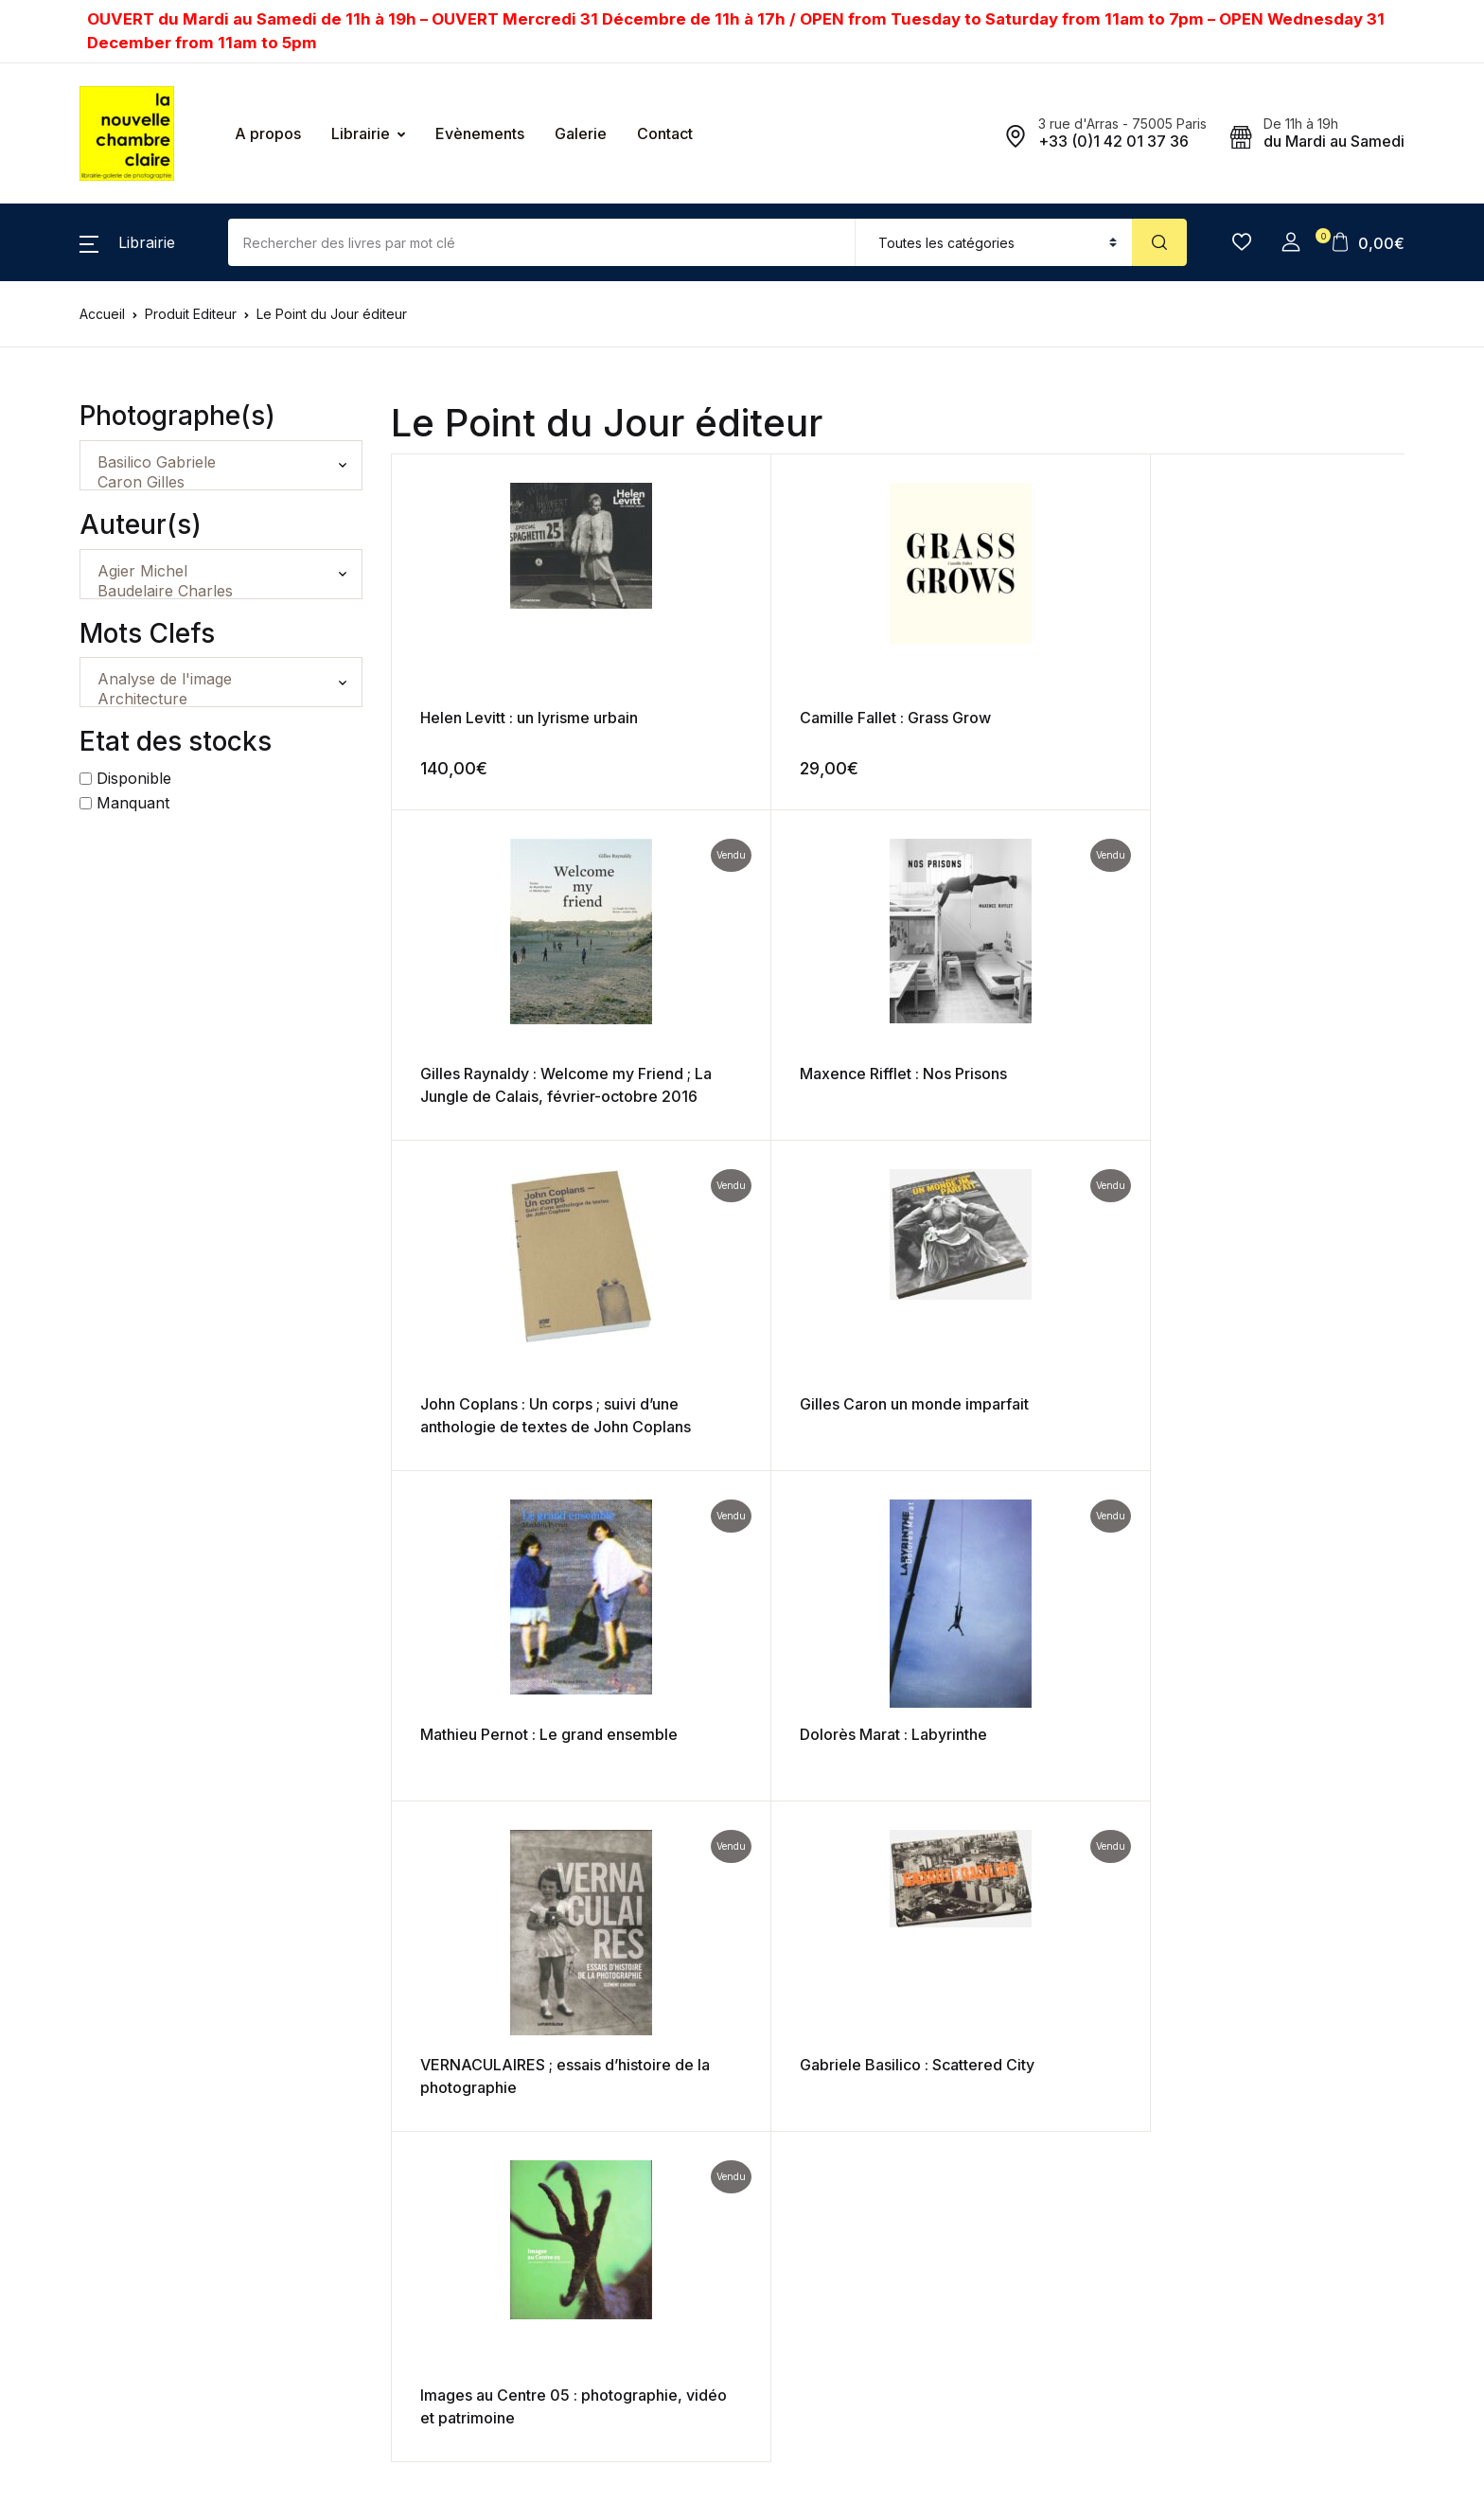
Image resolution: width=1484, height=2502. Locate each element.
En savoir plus (574, 2305)
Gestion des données (823, 2174)
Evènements (479, 133)
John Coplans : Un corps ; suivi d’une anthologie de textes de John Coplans (510, 1096)
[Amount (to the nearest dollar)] (542, 242)
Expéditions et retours (824, 2100)
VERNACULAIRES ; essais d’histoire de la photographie (510, 1426)
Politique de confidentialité (839, 2137)
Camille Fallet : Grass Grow (769, 717)
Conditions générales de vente (853, 2063)
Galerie (581, 133)
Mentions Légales (811, 2211)
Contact (665, 133)
